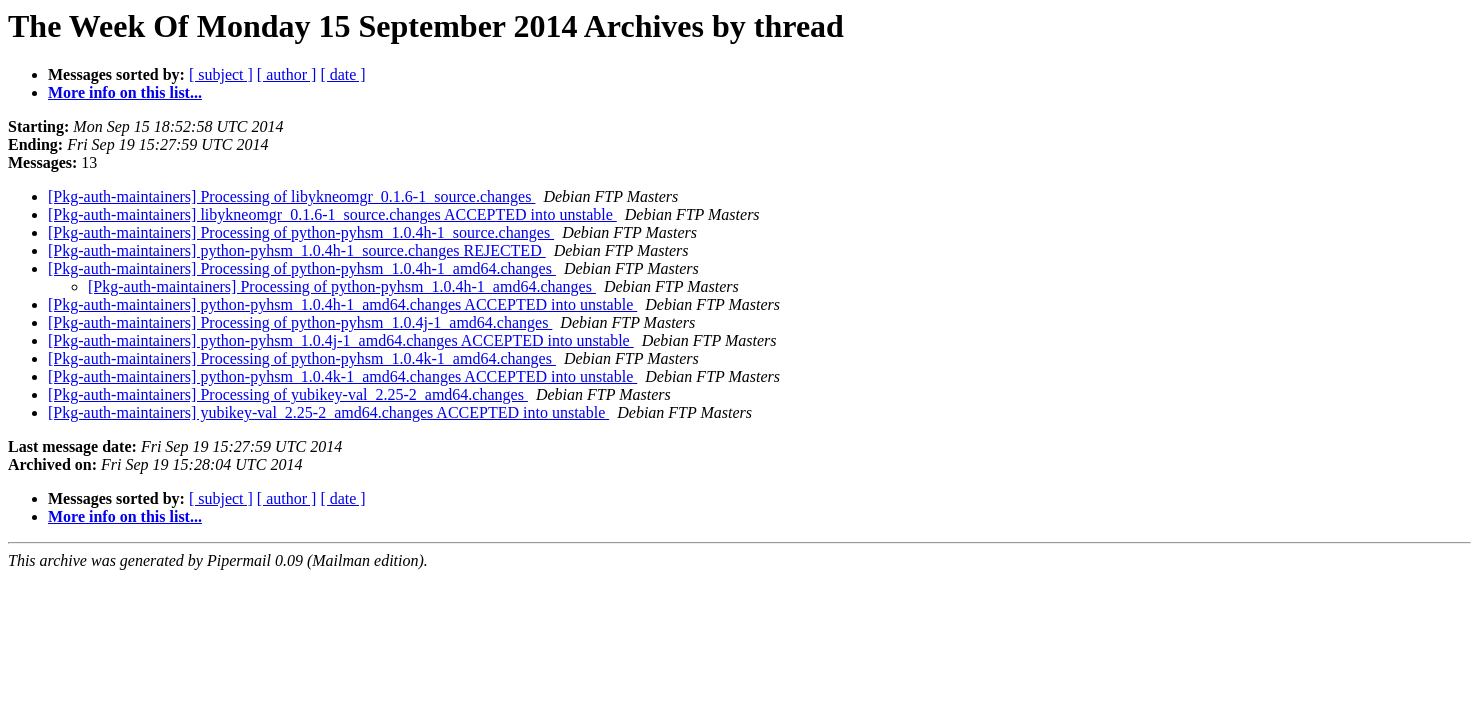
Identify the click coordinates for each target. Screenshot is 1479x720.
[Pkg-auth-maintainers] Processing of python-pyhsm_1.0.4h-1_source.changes (301, 232)
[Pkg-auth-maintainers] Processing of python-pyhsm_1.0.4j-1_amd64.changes (300, 322)
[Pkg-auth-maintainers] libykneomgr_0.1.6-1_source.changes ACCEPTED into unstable (332, 214)
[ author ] (287, 74)
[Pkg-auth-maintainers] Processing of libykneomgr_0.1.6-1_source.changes (291, 196)
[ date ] (342, 74)
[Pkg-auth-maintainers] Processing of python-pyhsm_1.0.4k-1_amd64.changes (302, 358)
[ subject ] (221, 74)
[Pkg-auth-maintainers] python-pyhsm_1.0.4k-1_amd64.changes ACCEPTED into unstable (342, 376)
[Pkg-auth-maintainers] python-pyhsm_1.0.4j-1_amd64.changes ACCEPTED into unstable (341, 340)
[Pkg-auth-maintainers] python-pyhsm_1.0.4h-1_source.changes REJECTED (297, 250)
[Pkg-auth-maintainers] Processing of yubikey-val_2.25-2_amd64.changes (288, 394)
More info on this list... (125, 92)
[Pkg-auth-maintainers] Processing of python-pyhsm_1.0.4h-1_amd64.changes (302, 268)
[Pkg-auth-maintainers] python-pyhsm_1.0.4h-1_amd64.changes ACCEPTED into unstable (342, 304)
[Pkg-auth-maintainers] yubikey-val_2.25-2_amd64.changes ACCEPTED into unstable (328, 412)
